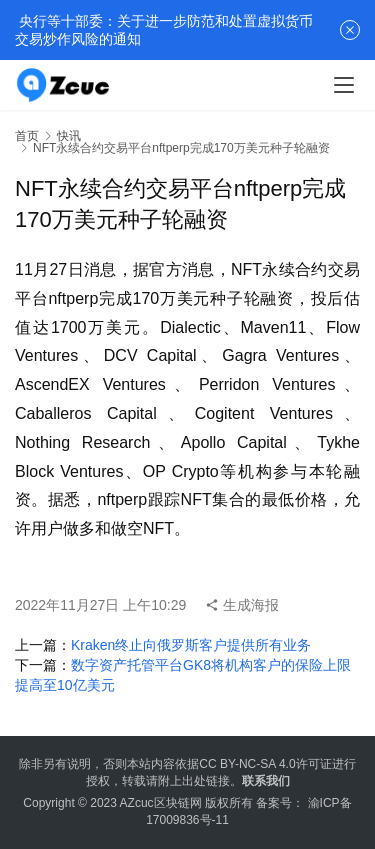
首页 (27, 136)
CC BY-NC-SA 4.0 (247, 764)
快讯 (69, 136)
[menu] (344, 85)
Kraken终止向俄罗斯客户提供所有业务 (191, 645)
